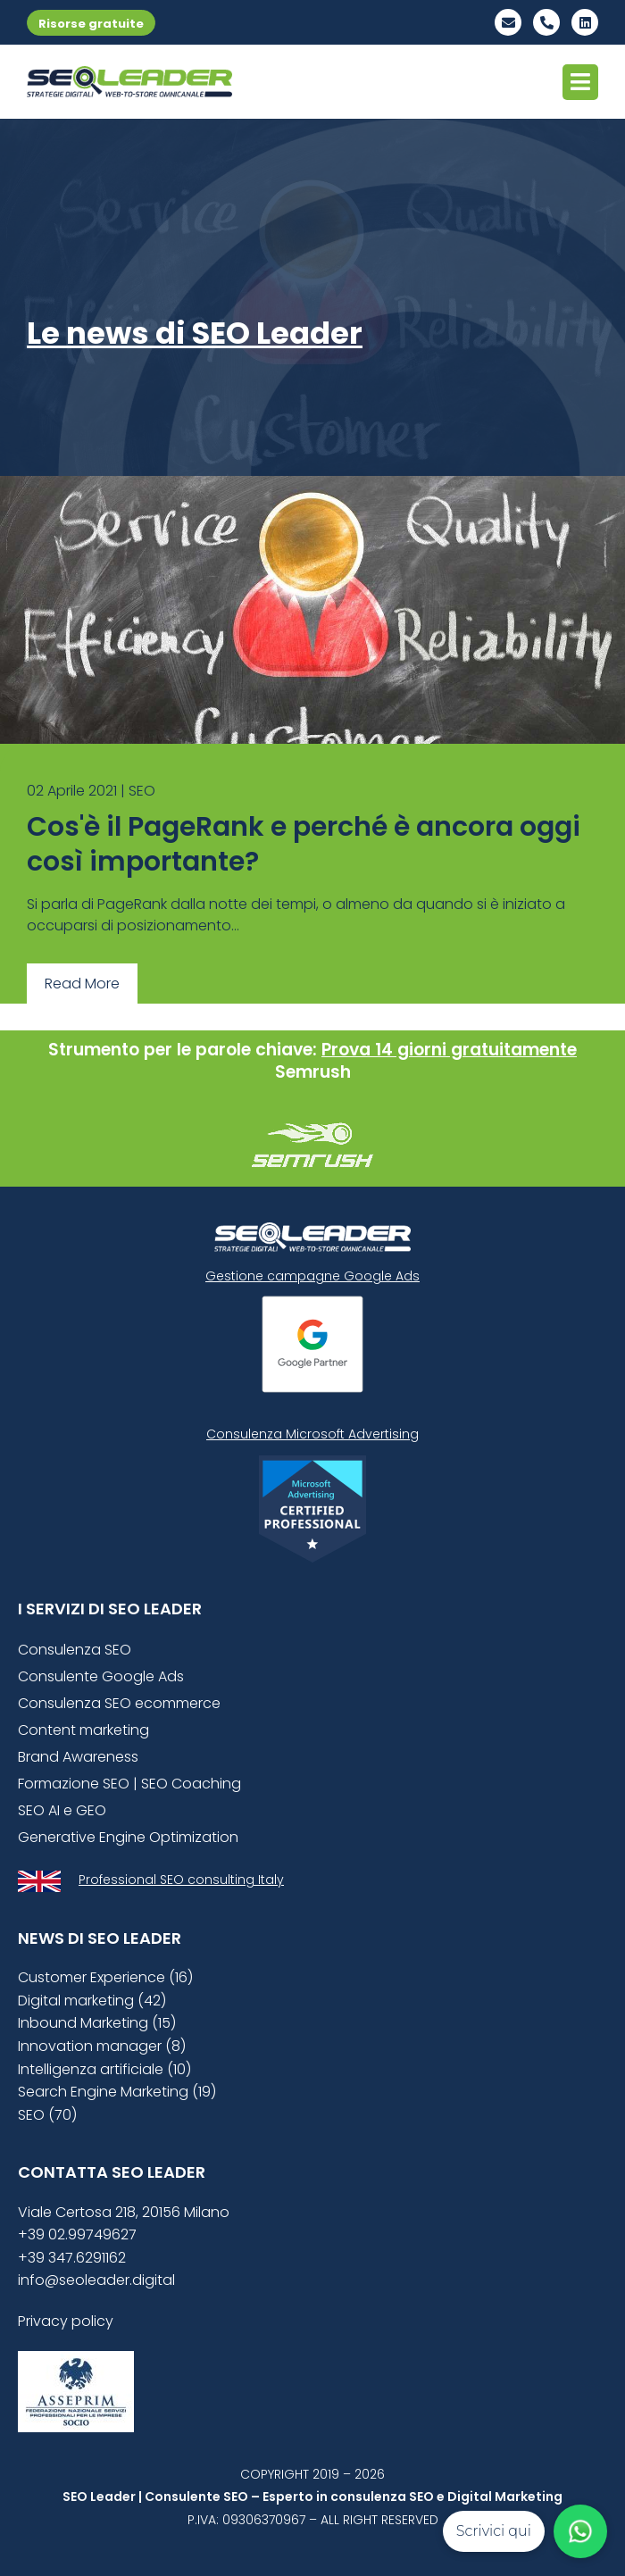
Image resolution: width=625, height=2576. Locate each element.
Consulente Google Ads (101, 1676)
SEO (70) (47, 2115)
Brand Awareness (78, 1757)
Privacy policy (65, 2321)
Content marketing (83, 1730)
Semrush (313, 1072)
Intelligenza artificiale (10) (104, 2069)
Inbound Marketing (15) (97, 2023)
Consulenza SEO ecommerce (119, 1703)
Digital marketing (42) (92, 2000)
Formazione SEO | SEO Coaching (129, 1783)
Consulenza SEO (74, 1649)
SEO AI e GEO (62, 1810)
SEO (142, 790)
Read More (82, 983)
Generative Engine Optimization (128, 1837)
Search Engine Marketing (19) (117, 2091)
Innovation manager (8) (102, 2046)
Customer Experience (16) (105, 1977)
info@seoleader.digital (96, 2280)
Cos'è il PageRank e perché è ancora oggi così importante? (303, 844)
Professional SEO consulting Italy (181, 1879)
